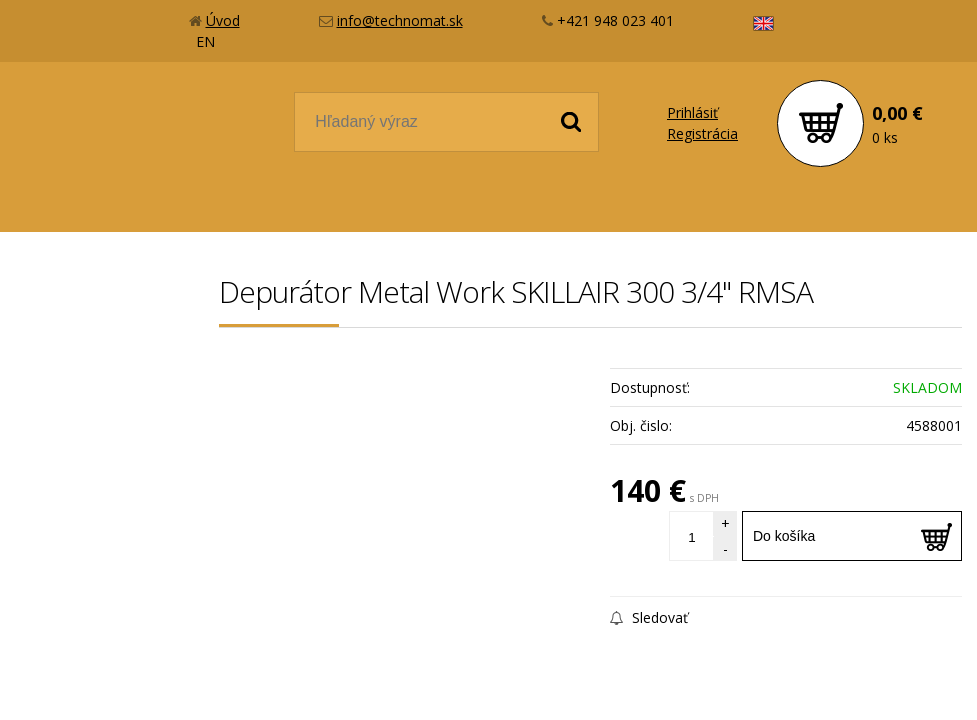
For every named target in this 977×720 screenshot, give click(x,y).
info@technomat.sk (400, 20)
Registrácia (702, 133)
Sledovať (649, 617)
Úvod (223, 20)
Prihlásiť (692, 112)
